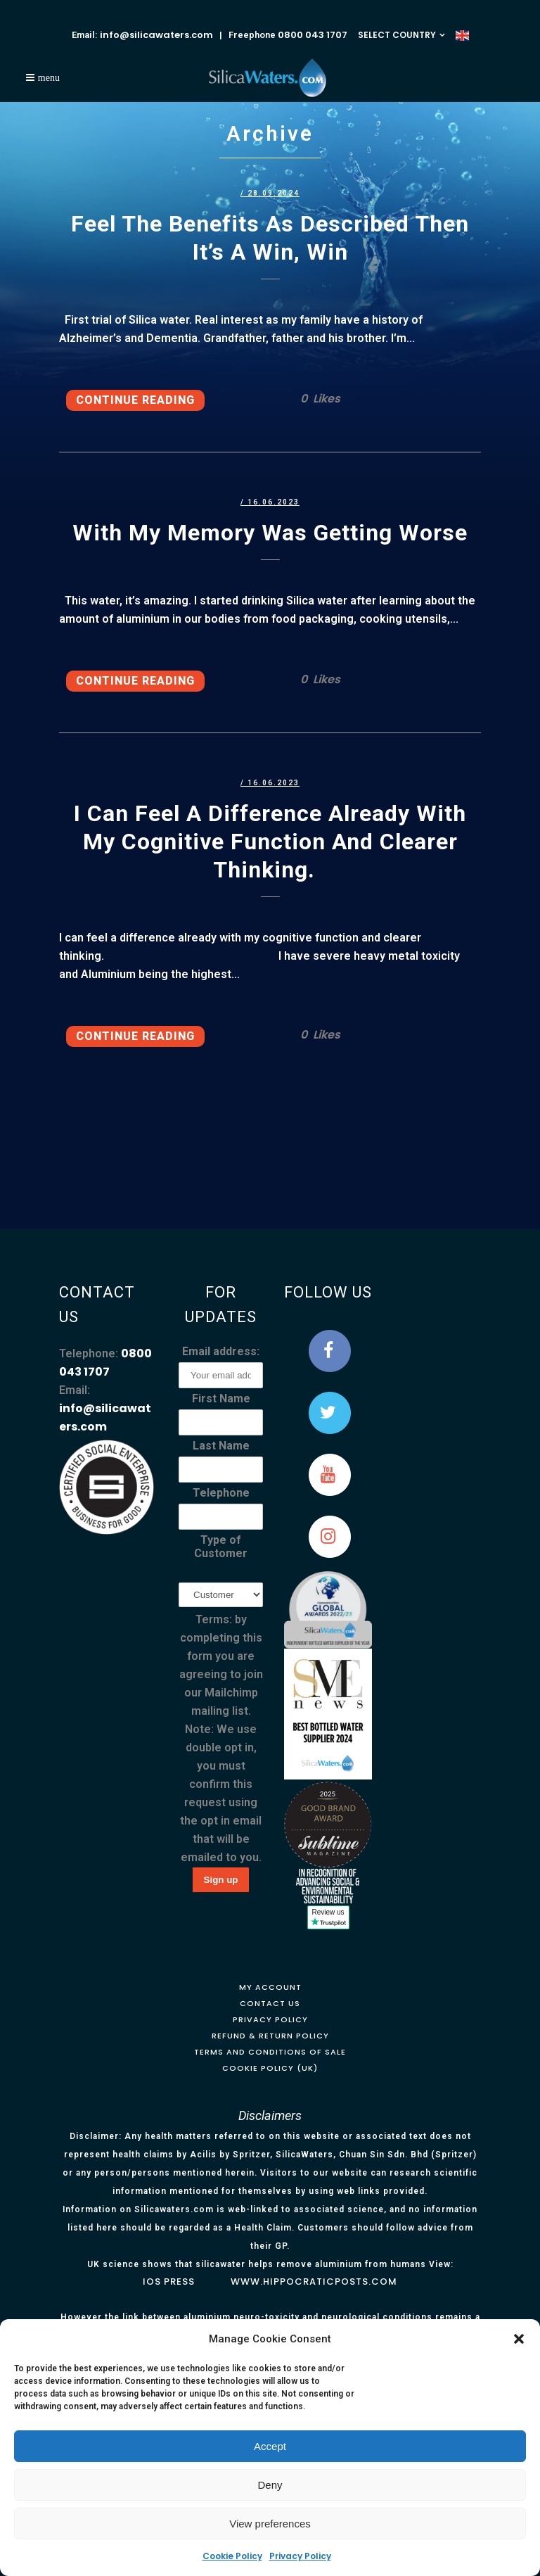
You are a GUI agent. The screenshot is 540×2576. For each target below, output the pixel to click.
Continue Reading (135, 400)
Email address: (220, 1351)
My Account (270, 1987)
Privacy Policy (300, 2556)
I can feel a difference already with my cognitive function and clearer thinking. (270, 841)
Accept (270, 2446)
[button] (519, 2339)
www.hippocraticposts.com (314, 2281)
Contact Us (270, 2003)
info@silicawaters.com (156, 35)
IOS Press (169, 2281)
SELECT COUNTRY (397, 35)
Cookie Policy (232, 2556)
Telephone (221, 1492)
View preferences (270, 2524)
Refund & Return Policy (270, 2035)
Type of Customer (221, 1546)
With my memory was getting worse (270, 532)
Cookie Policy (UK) (270, 2068)
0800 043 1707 (312, 35)
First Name (221, 1398)
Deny (269, 2485)
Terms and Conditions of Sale (270, 2051)
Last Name (221, 1445)
